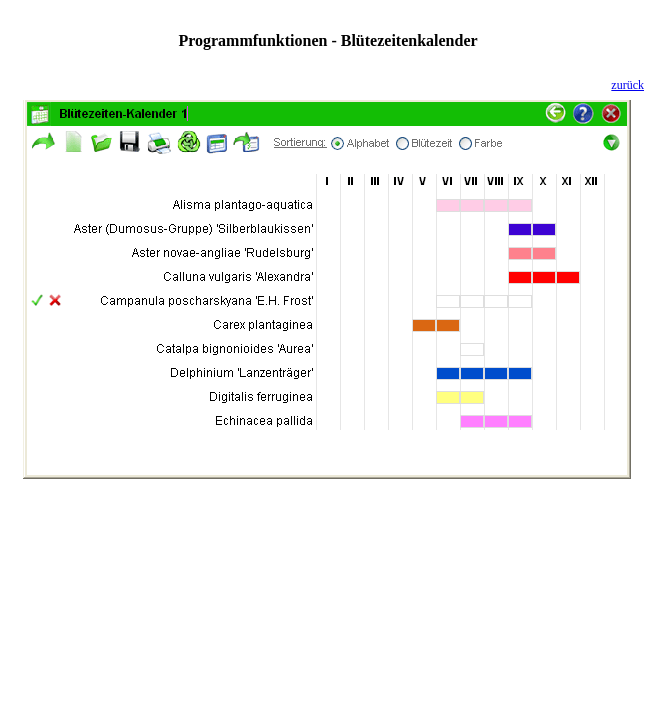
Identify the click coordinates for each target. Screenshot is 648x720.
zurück (627, 85)
